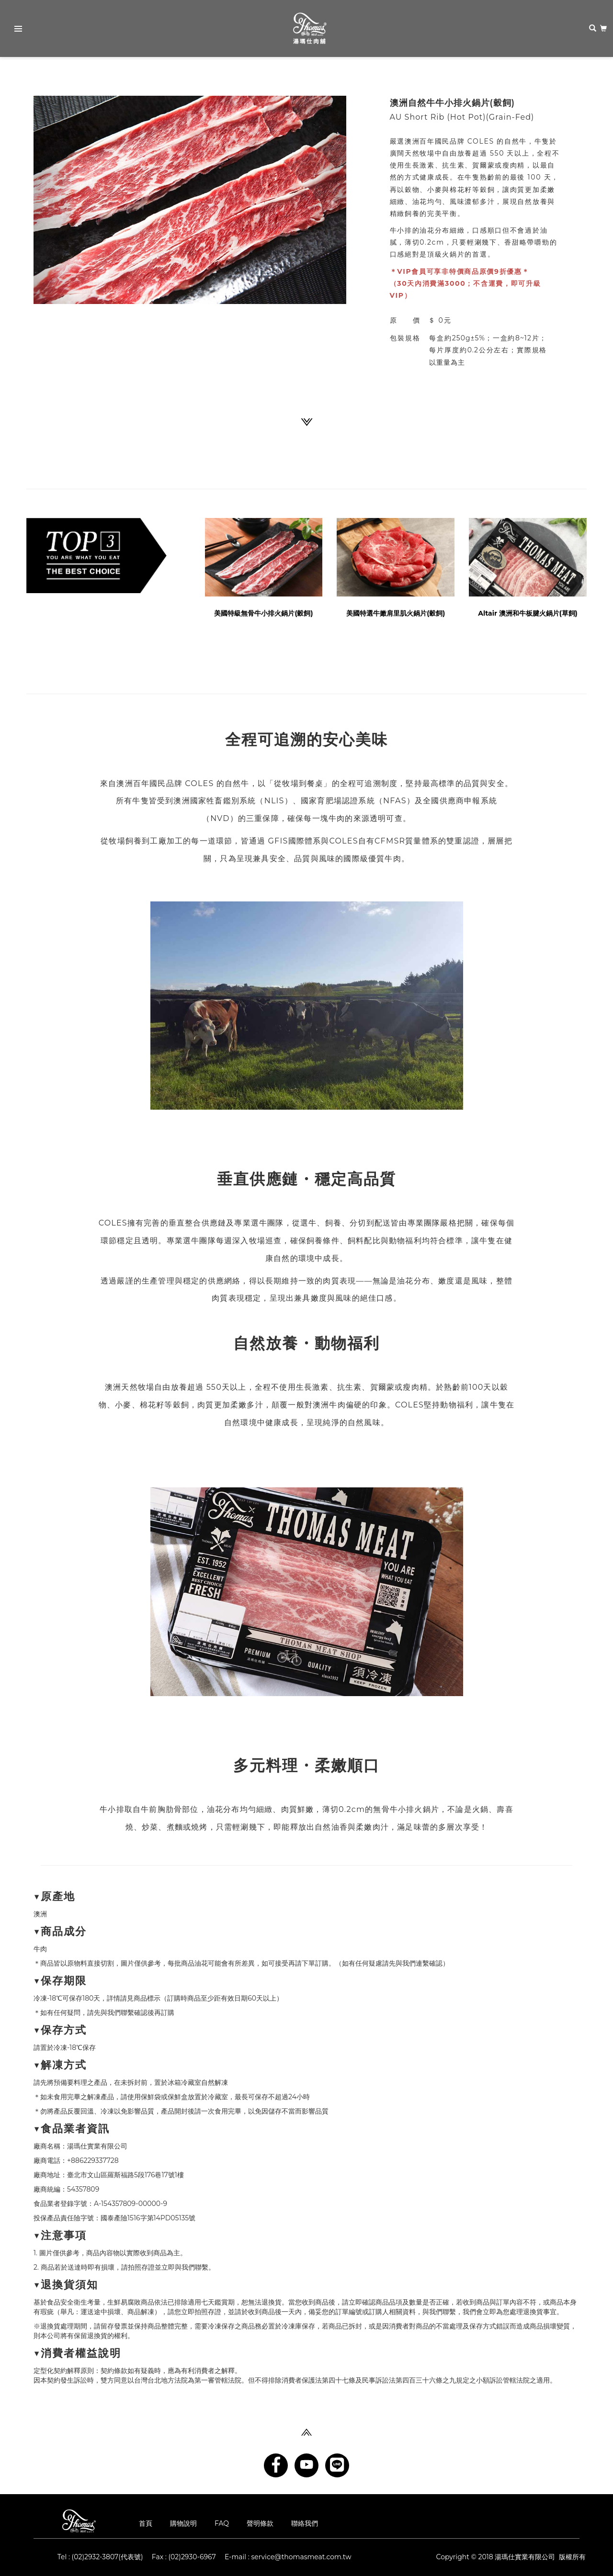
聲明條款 (260, 2523)
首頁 (145, 2523)
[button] (57, 200)
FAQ (222, 2523)
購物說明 (183, 2523)
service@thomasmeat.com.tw (301, 2557)
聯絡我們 (304, 2523)
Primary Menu (15, 30)
